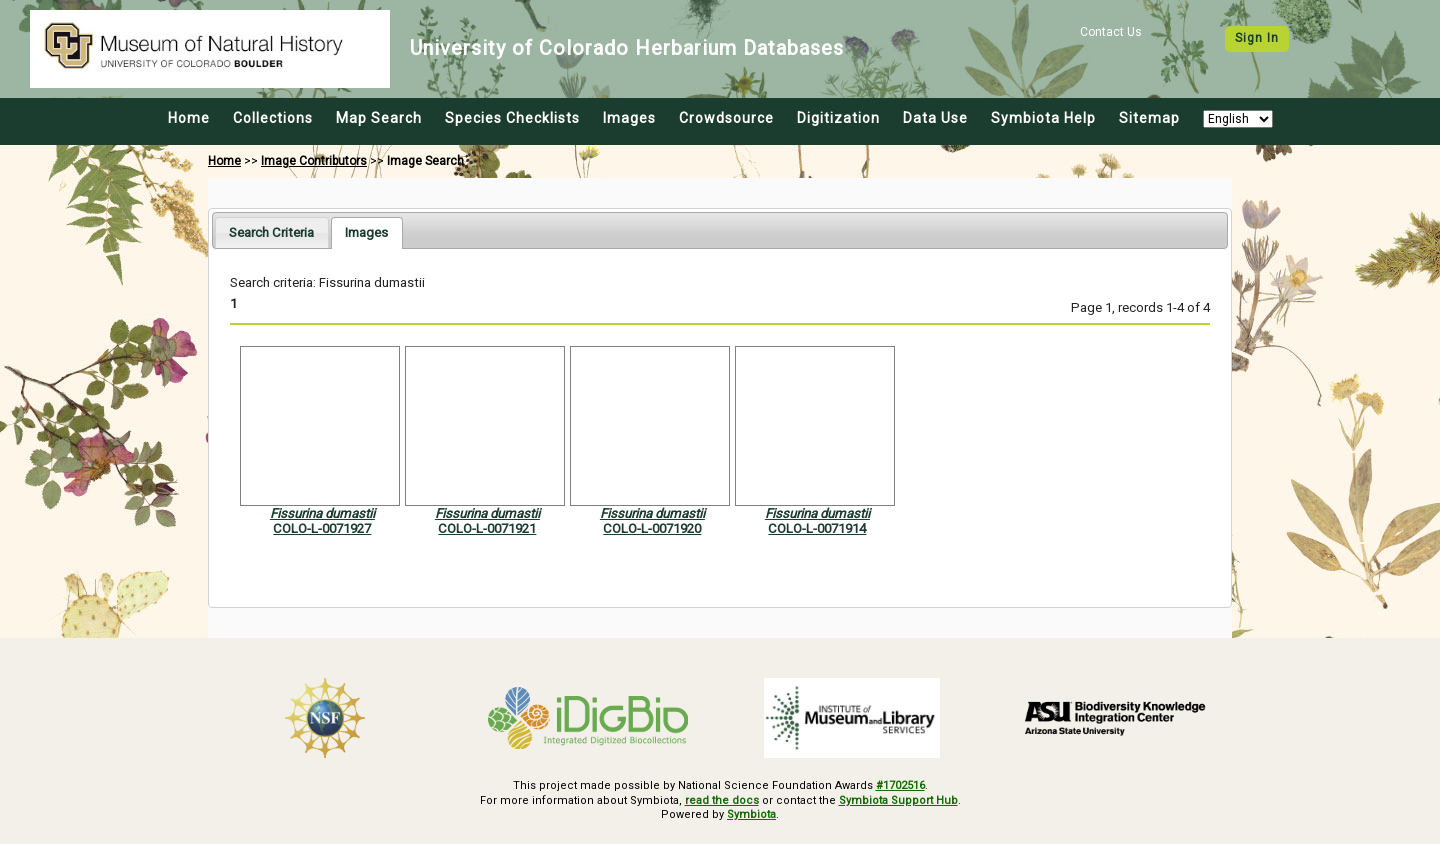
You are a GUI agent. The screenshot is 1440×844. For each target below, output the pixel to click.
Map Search (379, 118)
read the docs (722, 800)
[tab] (271, 232)
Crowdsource (726, 118)
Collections (273, 118)
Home (189, 118)
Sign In (1257, 38)
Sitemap (1149, 118)
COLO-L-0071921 (487, 528)
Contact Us (1111, 32)
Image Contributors (314, 161)
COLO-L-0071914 (817, 528)
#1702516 (900, 785)
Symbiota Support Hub (898, 800)
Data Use (935, 118)
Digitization (838, 118)
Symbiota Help (1043, 118)
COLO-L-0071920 (652, 528)
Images (629, 118)
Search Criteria (271, 232)
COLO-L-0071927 (322, 528)
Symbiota (751, 814)
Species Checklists (512, 118)
